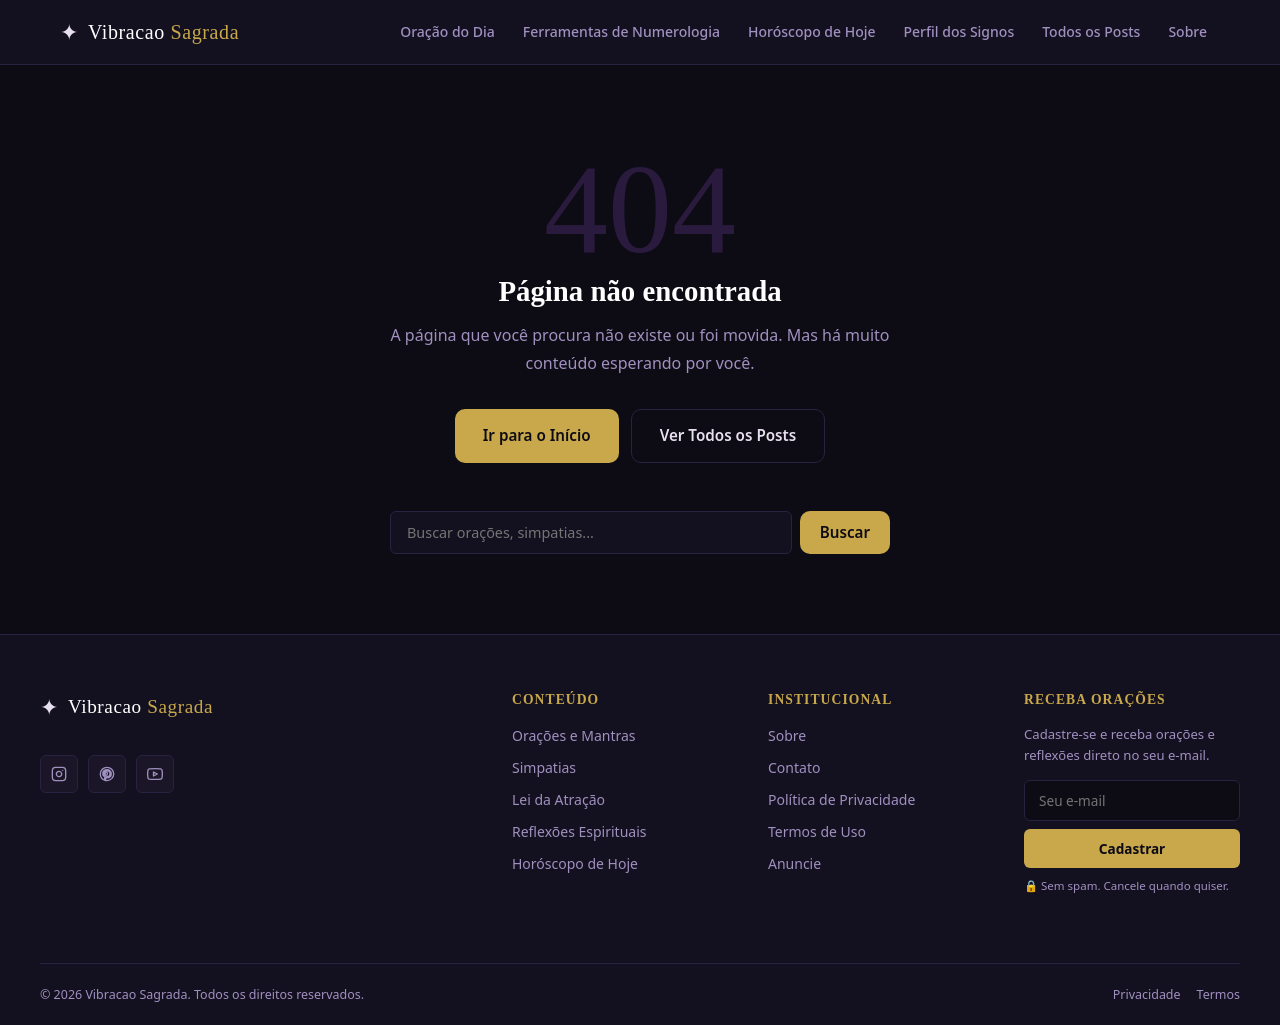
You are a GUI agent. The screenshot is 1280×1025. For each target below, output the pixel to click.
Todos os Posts (1091, 31)
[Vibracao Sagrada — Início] (149, 32)
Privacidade (1147, 994)
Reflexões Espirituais (579, 831)
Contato (794, 767)
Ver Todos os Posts (728, 435)
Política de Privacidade (841, 799)
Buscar (845, 532)
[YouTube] (155, 774)
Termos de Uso (817, 831)
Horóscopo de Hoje (812, 31)
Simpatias (544, 767)
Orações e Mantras (574, 735)
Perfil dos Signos (959, 31)
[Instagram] (59, 774)
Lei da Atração (558, 799)
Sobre (1187, 31)
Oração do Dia (447, 31)
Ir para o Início (537, 435)
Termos (1218, 994)
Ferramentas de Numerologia (621, 31)
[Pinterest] (107, 774)
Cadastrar (1132, 848)
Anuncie (794, 863)
